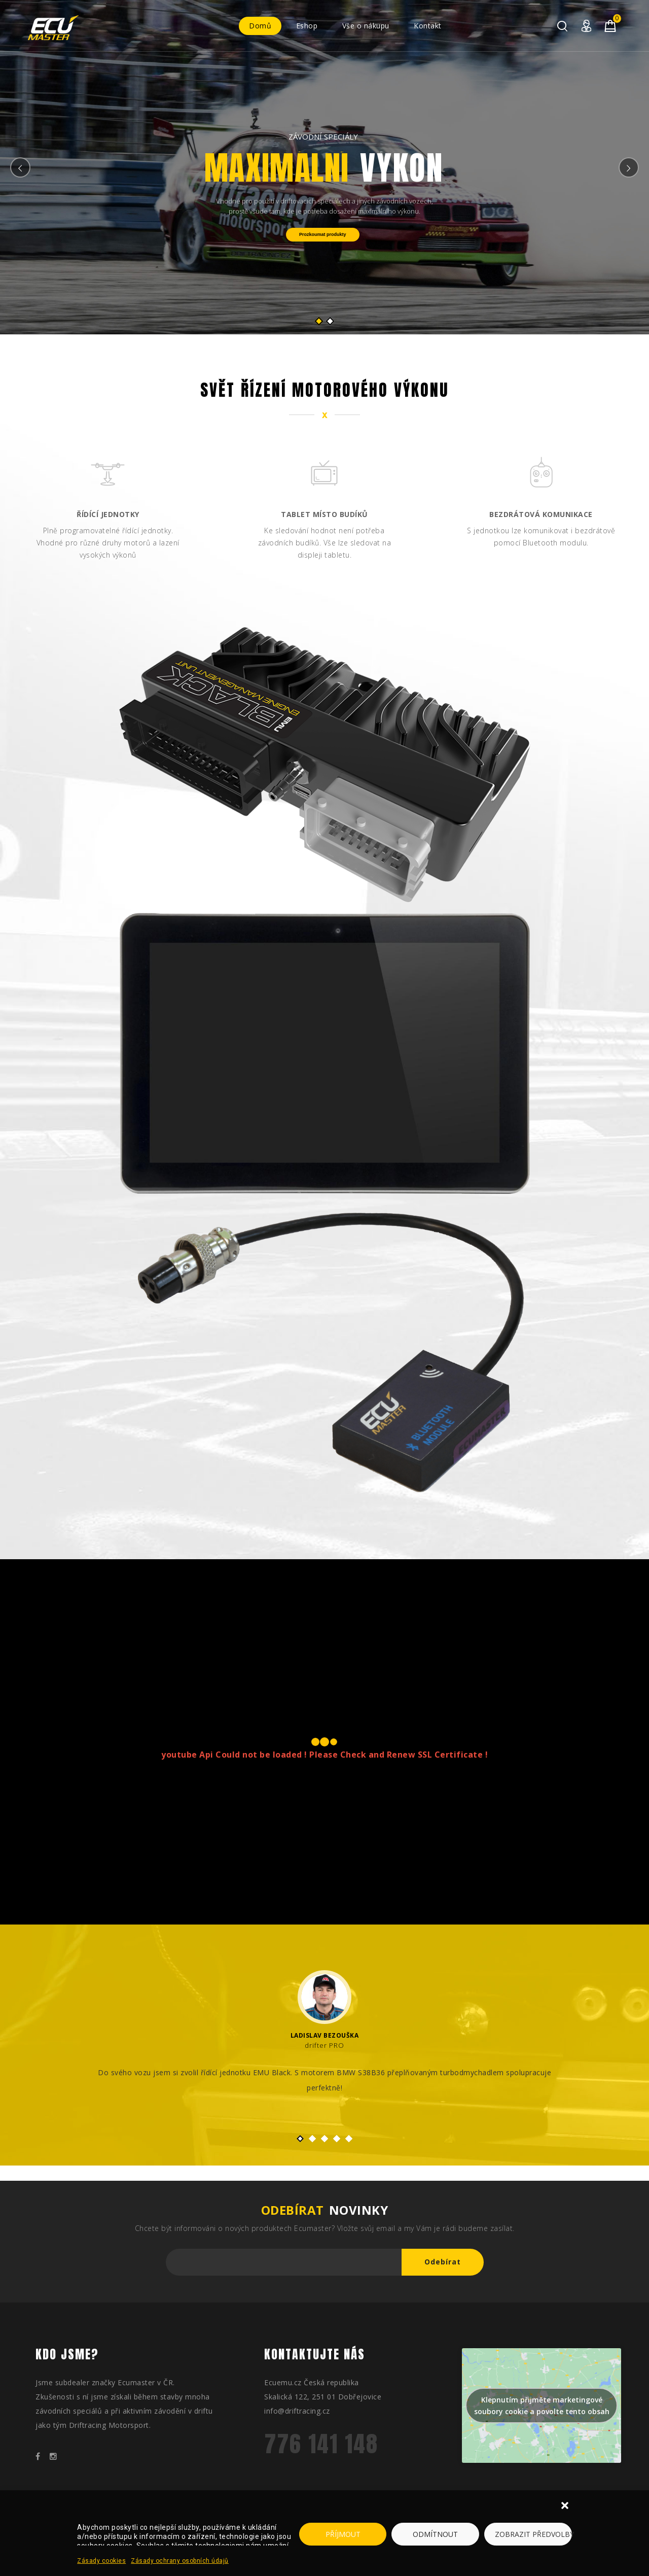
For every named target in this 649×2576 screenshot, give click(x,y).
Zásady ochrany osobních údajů (180, 2560)
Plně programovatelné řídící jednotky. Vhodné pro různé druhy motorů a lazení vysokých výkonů (108, 543)
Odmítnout (435, 2534)
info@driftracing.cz (297, 2411)
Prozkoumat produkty (322, 234)
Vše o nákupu (365, 25)
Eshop (307, 25)
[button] (566, 2506)
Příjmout (343, 2534)
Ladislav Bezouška (325, 2035)
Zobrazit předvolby (533, 2534)
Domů (260, 25)
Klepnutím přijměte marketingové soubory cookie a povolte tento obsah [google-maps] (541, 2405)
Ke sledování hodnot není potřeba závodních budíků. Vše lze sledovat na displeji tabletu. (324, 543)
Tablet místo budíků (324, 514)
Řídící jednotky (108, 514)
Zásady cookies (101, 2560)
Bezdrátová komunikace (541, 514)
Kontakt (428, 25)
